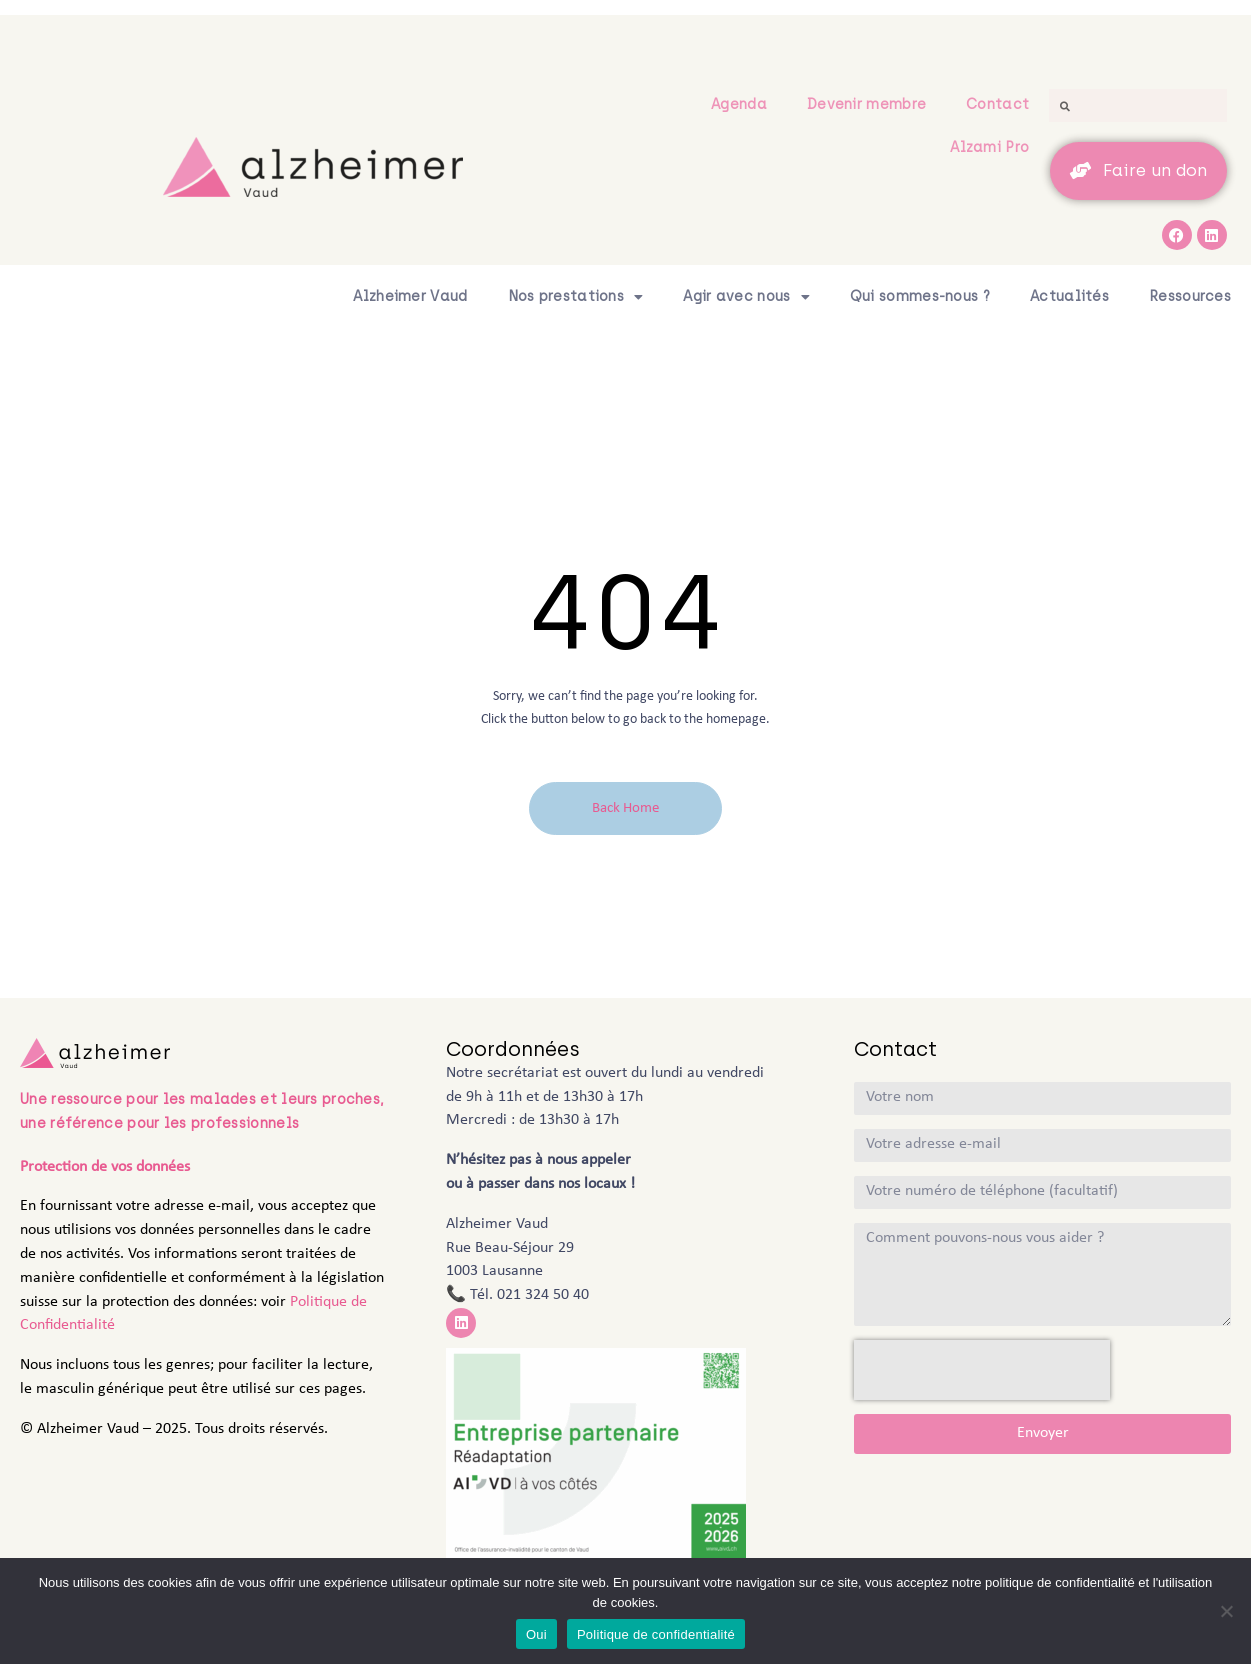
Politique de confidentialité (656, 1634)
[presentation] (982, 1370)
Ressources (1190, 296)
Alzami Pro (989, 147)
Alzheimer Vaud (410, 296)
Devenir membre (866, 104)
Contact (997, 104)
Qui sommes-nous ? (920, 296)
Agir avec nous (746, 297)
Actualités (1069, 296)
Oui (536, 1634)
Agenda (739, 104)
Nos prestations (576, 297)
